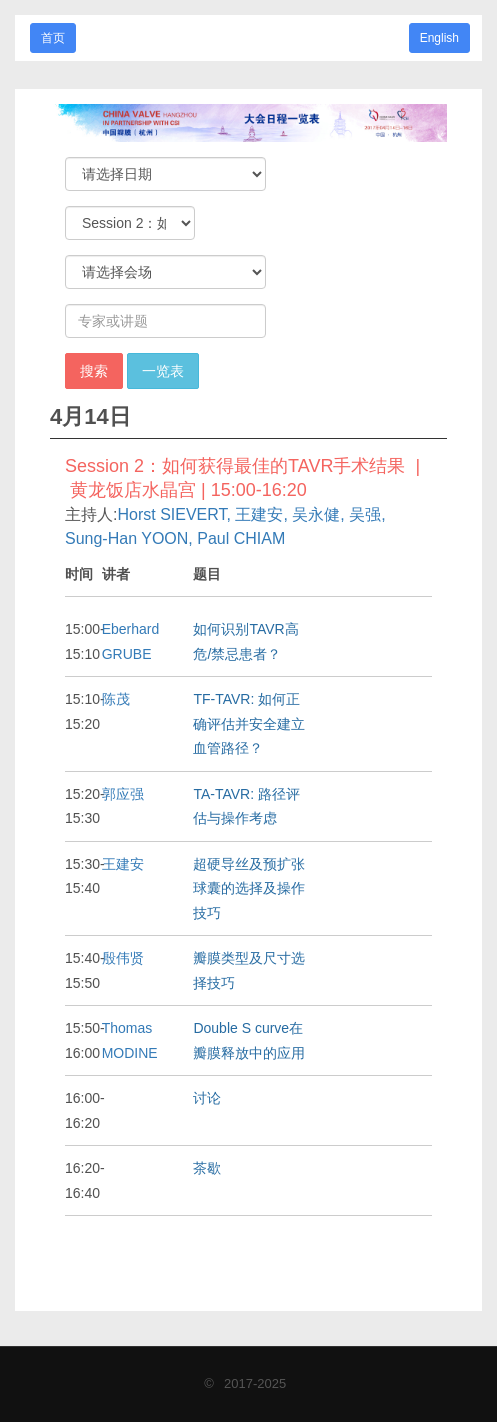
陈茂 (116, 699)
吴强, (367, 514)
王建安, (261, 514)
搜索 (94, 371)
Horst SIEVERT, (174, 514)
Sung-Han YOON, (129, 538)
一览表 (163, 371)
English (439, 38)
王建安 (123, 864)
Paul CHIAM (241, 538)
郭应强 (123, 794)
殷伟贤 (123, 958)
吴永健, (318, 514)
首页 (53, 38)
